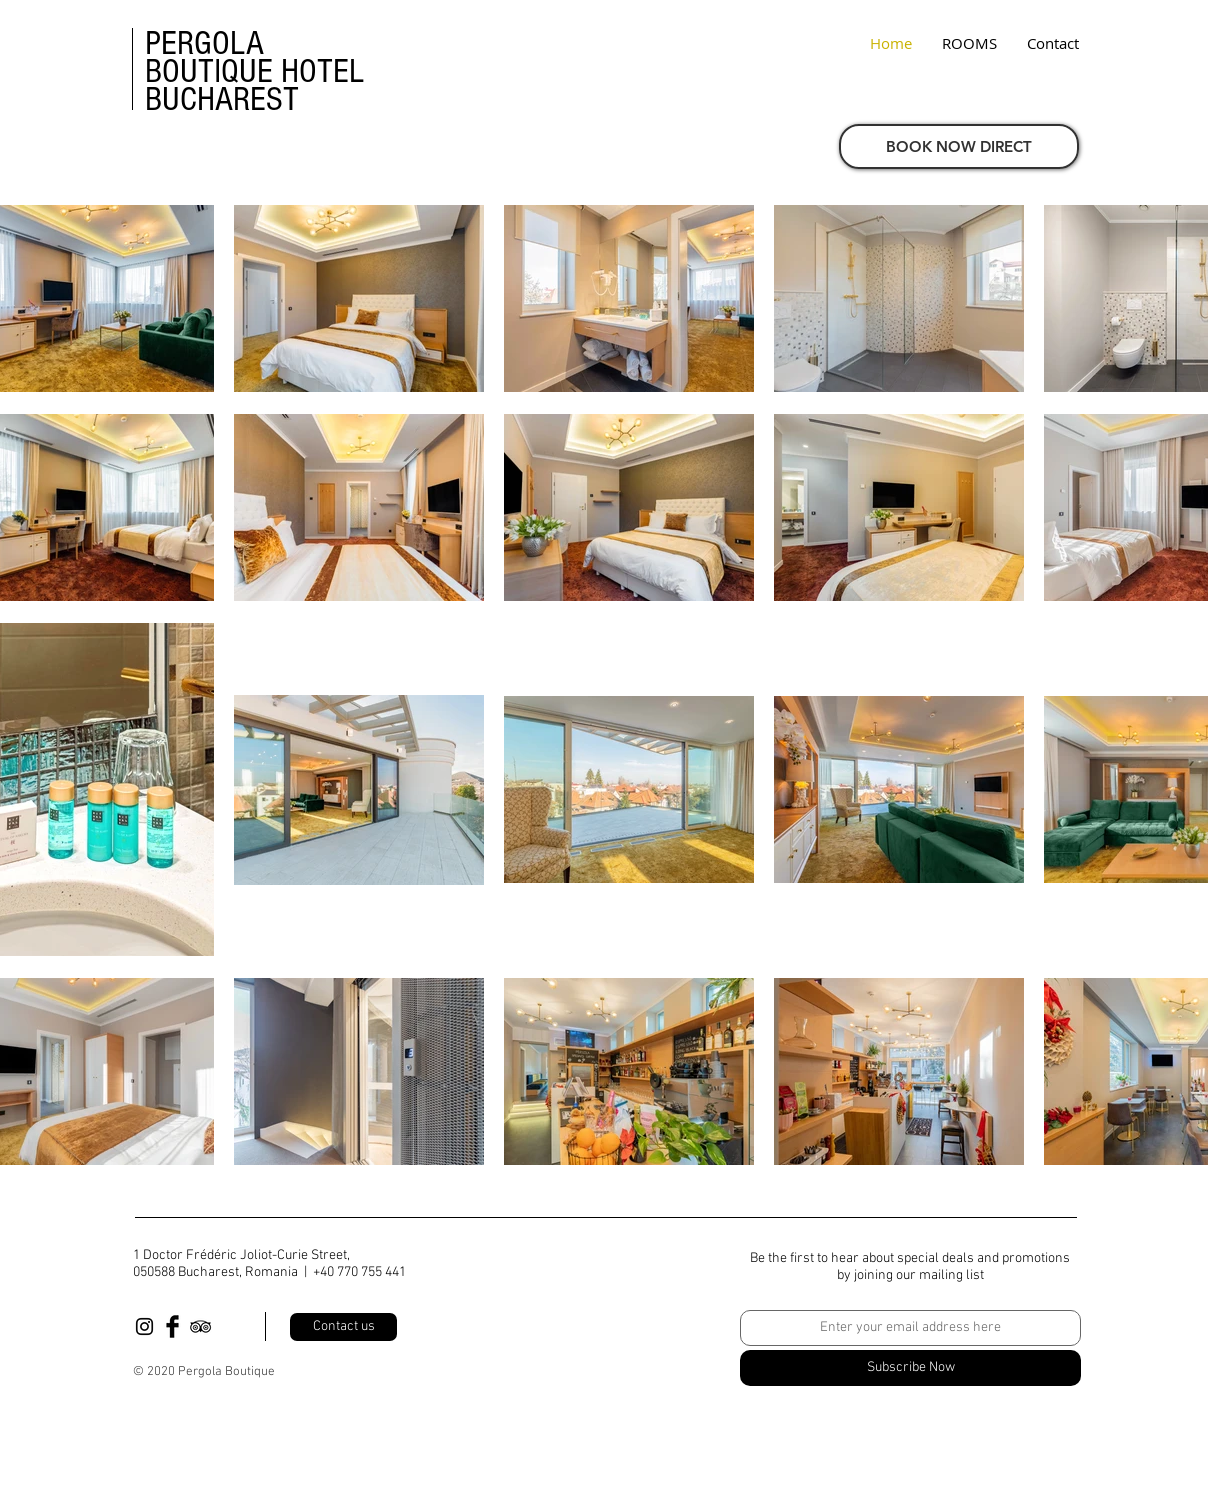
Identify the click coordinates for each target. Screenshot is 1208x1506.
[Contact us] (343, 1327)
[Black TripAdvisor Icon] (200, 1326)
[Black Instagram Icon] (144, 1326)
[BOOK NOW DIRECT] (959, 146)
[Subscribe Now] (910, 1368)
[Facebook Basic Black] (172, 1326)
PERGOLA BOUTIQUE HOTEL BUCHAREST (254, 71)
